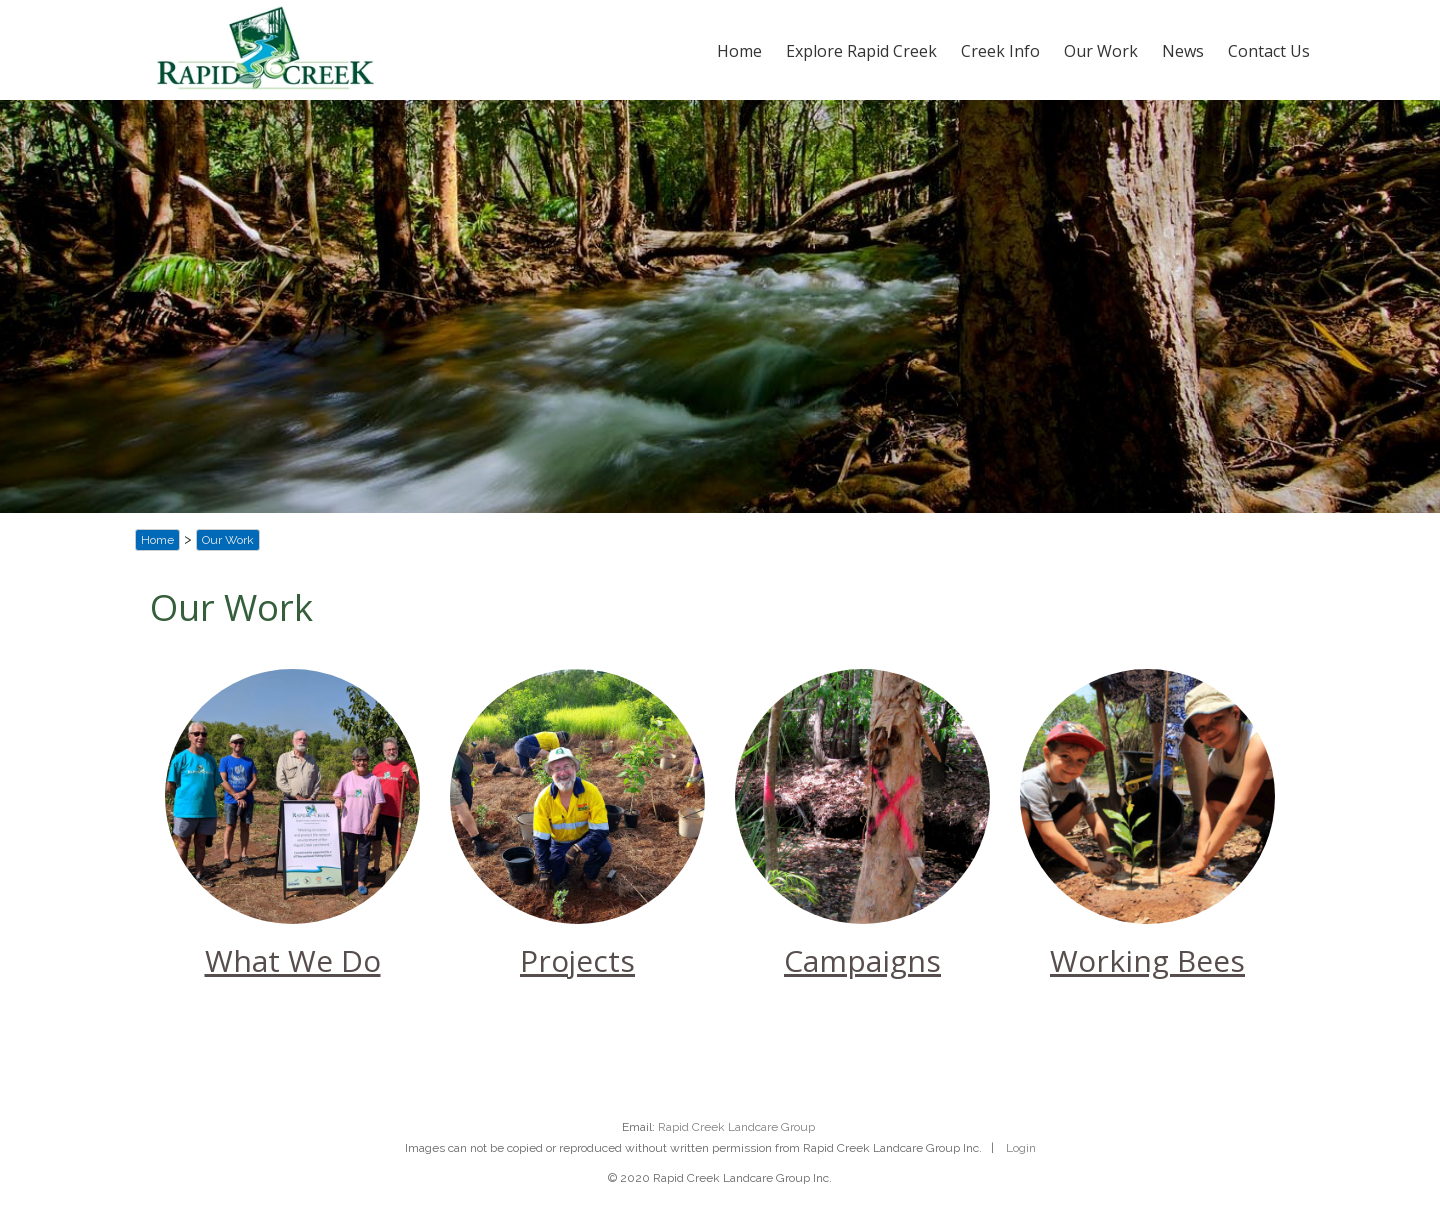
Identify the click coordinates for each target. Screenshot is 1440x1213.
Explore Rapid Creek (861, 51)
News (1183, 51)
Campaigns (862, 960)
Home (739, 51)
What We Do (293, 960)
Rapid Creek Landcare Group (736, 1127)
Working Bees (1147, 960)
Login (1021, 1148)
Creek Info (1000, 51)
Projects (577, 960)
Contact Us (1269, 51)
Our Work (1101, 51)
